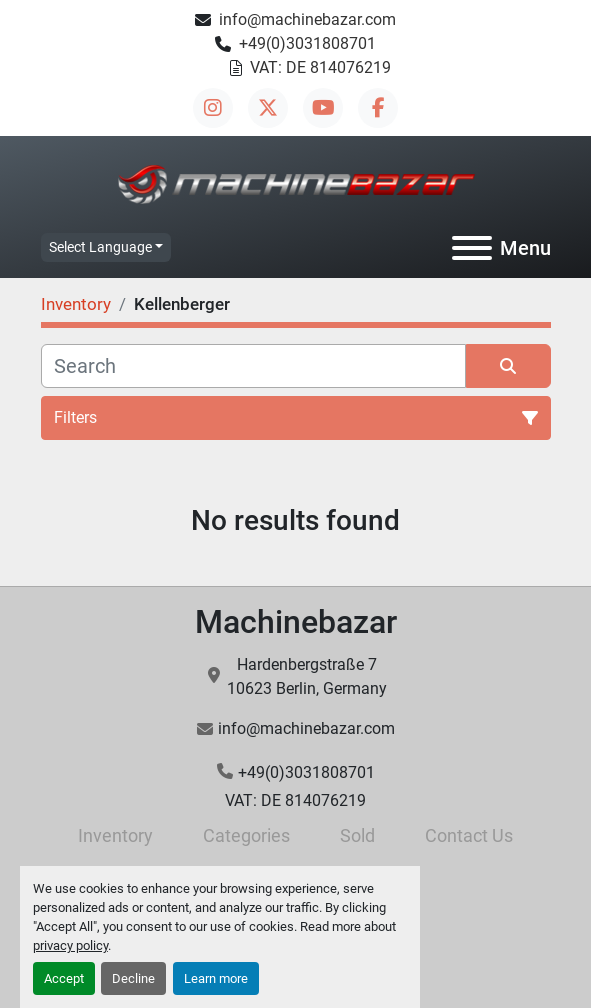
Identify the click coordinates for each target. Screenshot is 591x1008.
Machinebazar (296, 622)
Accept (64, 978)
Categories (246, 835)
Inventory (115, 835)
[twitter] (268, 108)
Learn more (216, 978)
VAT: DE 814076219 (320, 67)
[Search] (253, 366)
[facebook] (378, 108)
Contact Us (469, 835)
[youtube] (323, 108)
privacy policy (70, 945)
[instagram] (213, 108)
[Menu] (472, 248)
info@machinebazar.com (307, 19)
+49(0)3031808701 (307, 43)
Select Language (100, 247)
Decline (133, 978)
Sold (357, 835)
